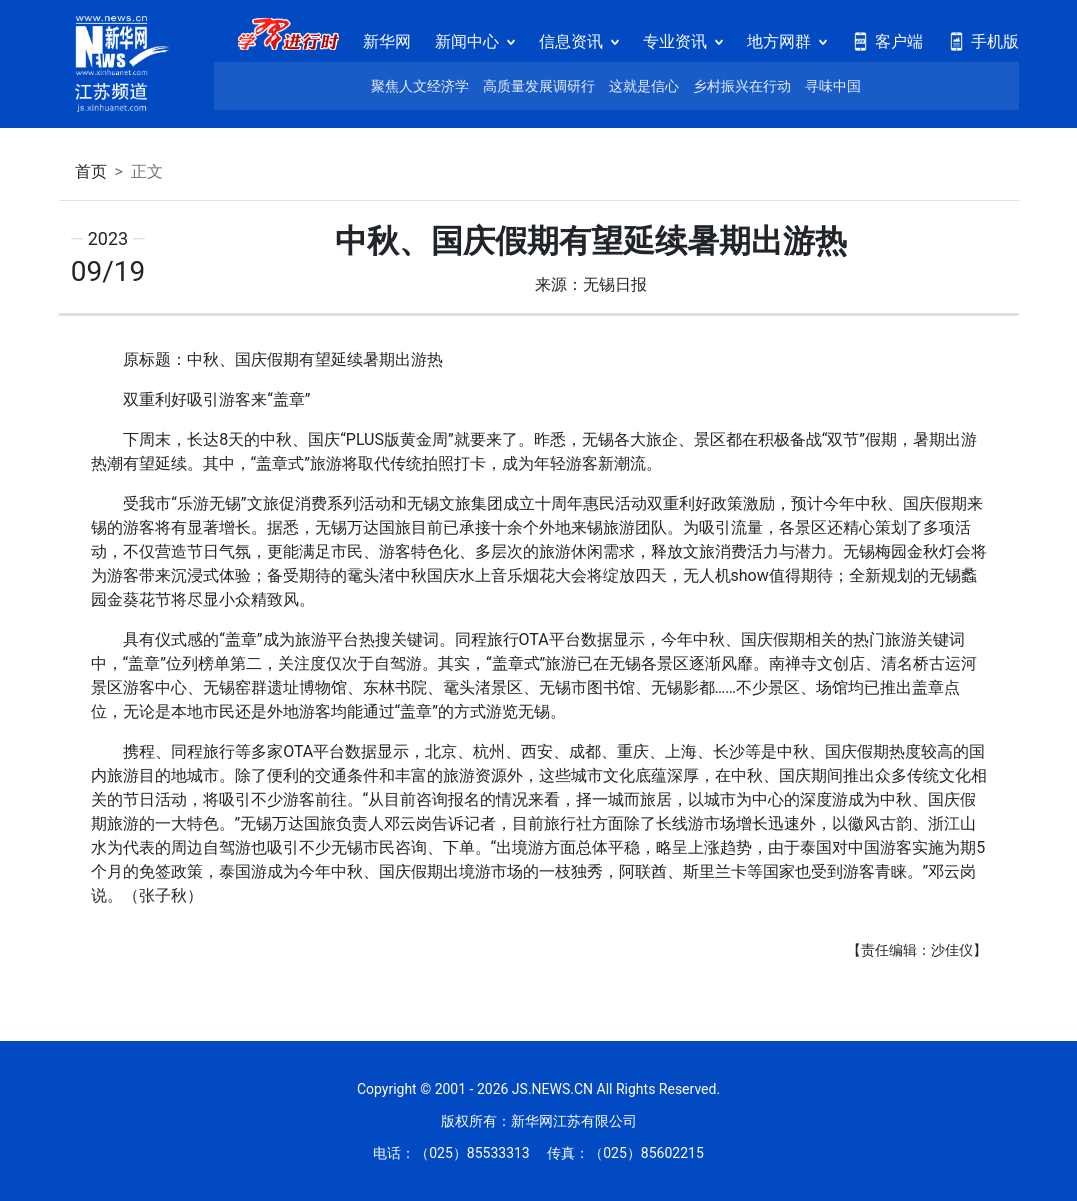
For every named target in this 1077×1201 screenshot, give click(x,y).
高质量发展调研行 (539, 86)
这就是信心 (644, 86)
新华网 (387, 41)
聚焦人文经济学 (420, 86)
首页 (91, 171)
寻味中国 (833, 86)
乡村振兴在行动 (742, 86)
